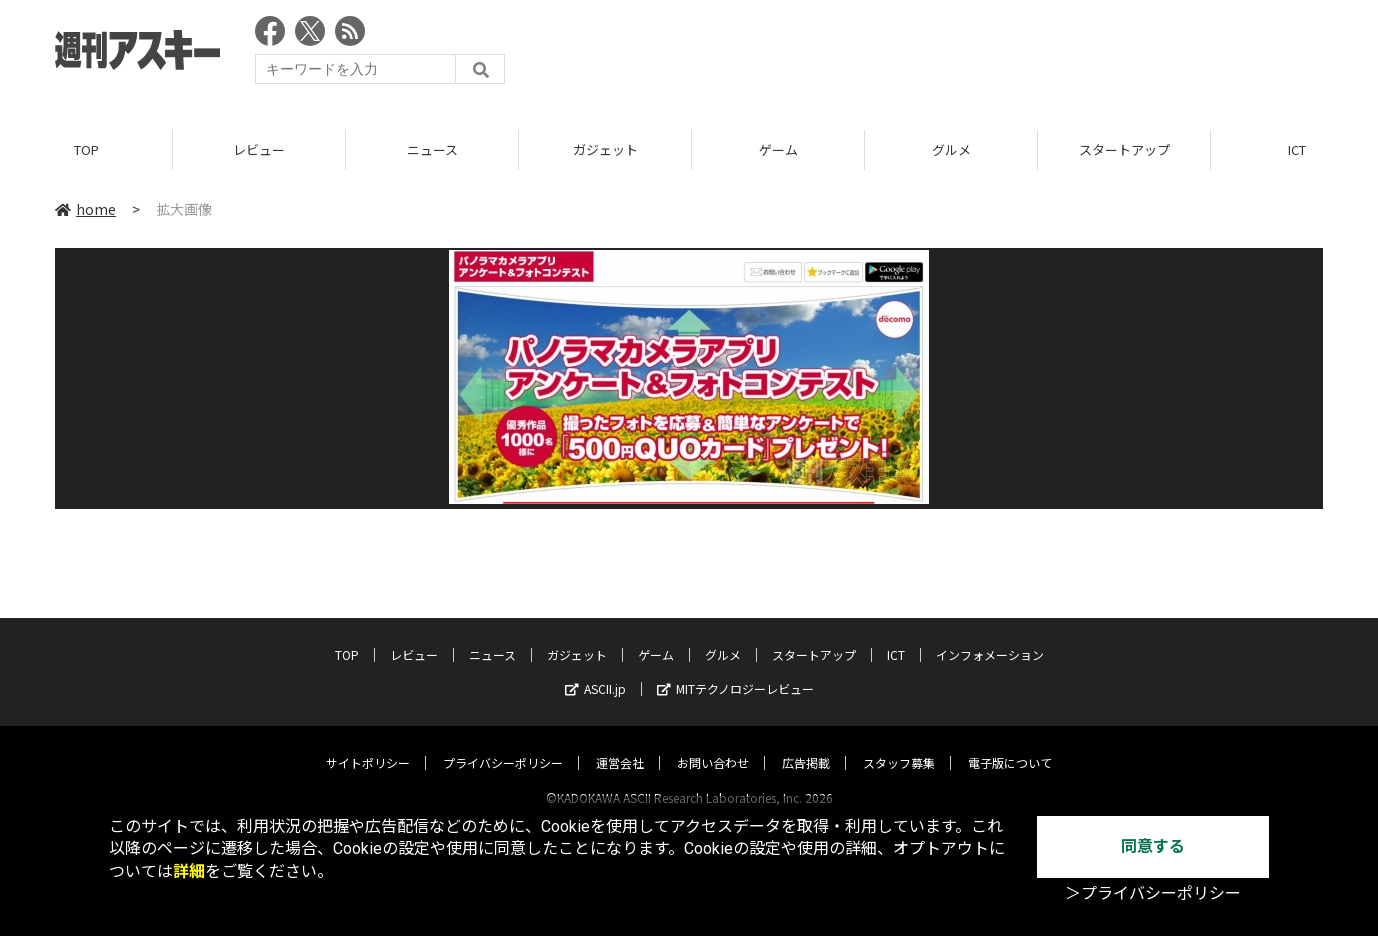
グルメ (951, 149)
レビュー (259, 149)
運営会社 (620, 743)
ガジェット (605, 149)
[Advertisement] (959, 55)
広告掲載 (806, 743)
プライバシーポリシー (503, 743)
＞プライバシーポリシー (1153, 893)
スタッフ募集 (899, 743)
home (85, 209)
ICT (896, 635)
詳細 (189, 871)
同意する (1153, 846)
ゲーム (778, 149)
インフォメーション (990, 635)
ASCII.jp (595, 669)
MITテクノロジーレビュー (735, 669)
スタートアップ (1124, 149)
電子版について (1010, 743)
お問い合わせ (713, 743)
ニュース (432, 149)
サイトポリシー (368, 743)
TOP (86, 149)
